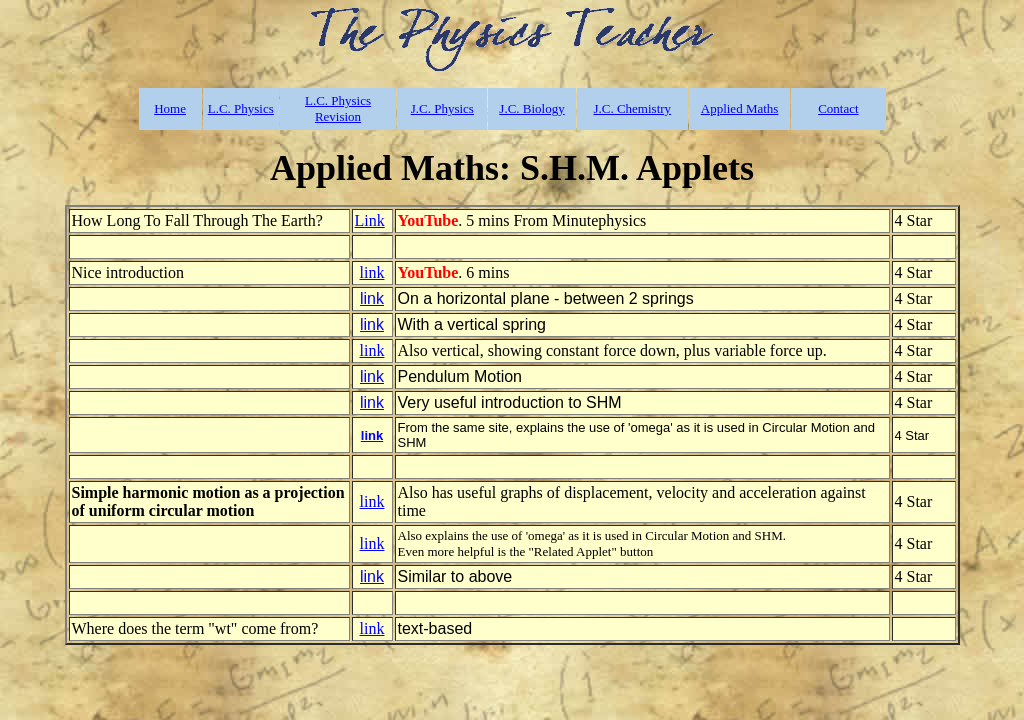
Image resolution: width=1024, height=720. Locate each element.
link (372, 272)
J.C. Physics (442, 108)
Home (170, 108)
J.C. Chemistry (632, 108)
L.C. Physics (241, 108)
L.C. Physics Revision (338, 108)
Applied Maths (740, 108)
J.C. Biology (531, 108)
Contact (838, 108)
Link (370, 220)
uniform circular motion (172, 510)
